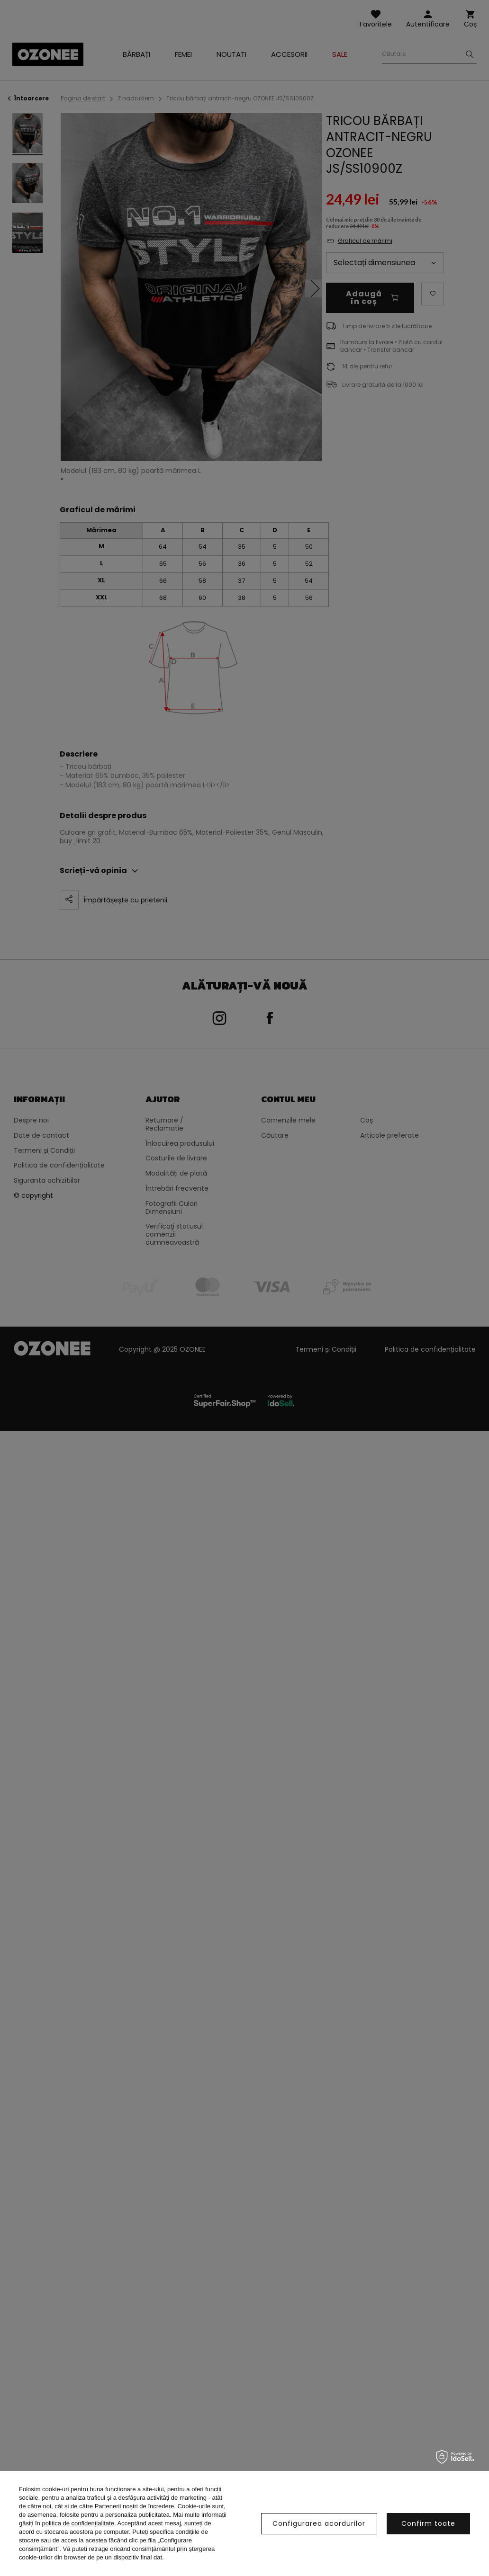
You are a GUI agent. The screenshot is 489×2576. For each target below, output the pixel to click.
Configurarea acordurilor (318, 2523)
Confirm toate (428, 2523)
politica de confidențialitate (78, 2523)
